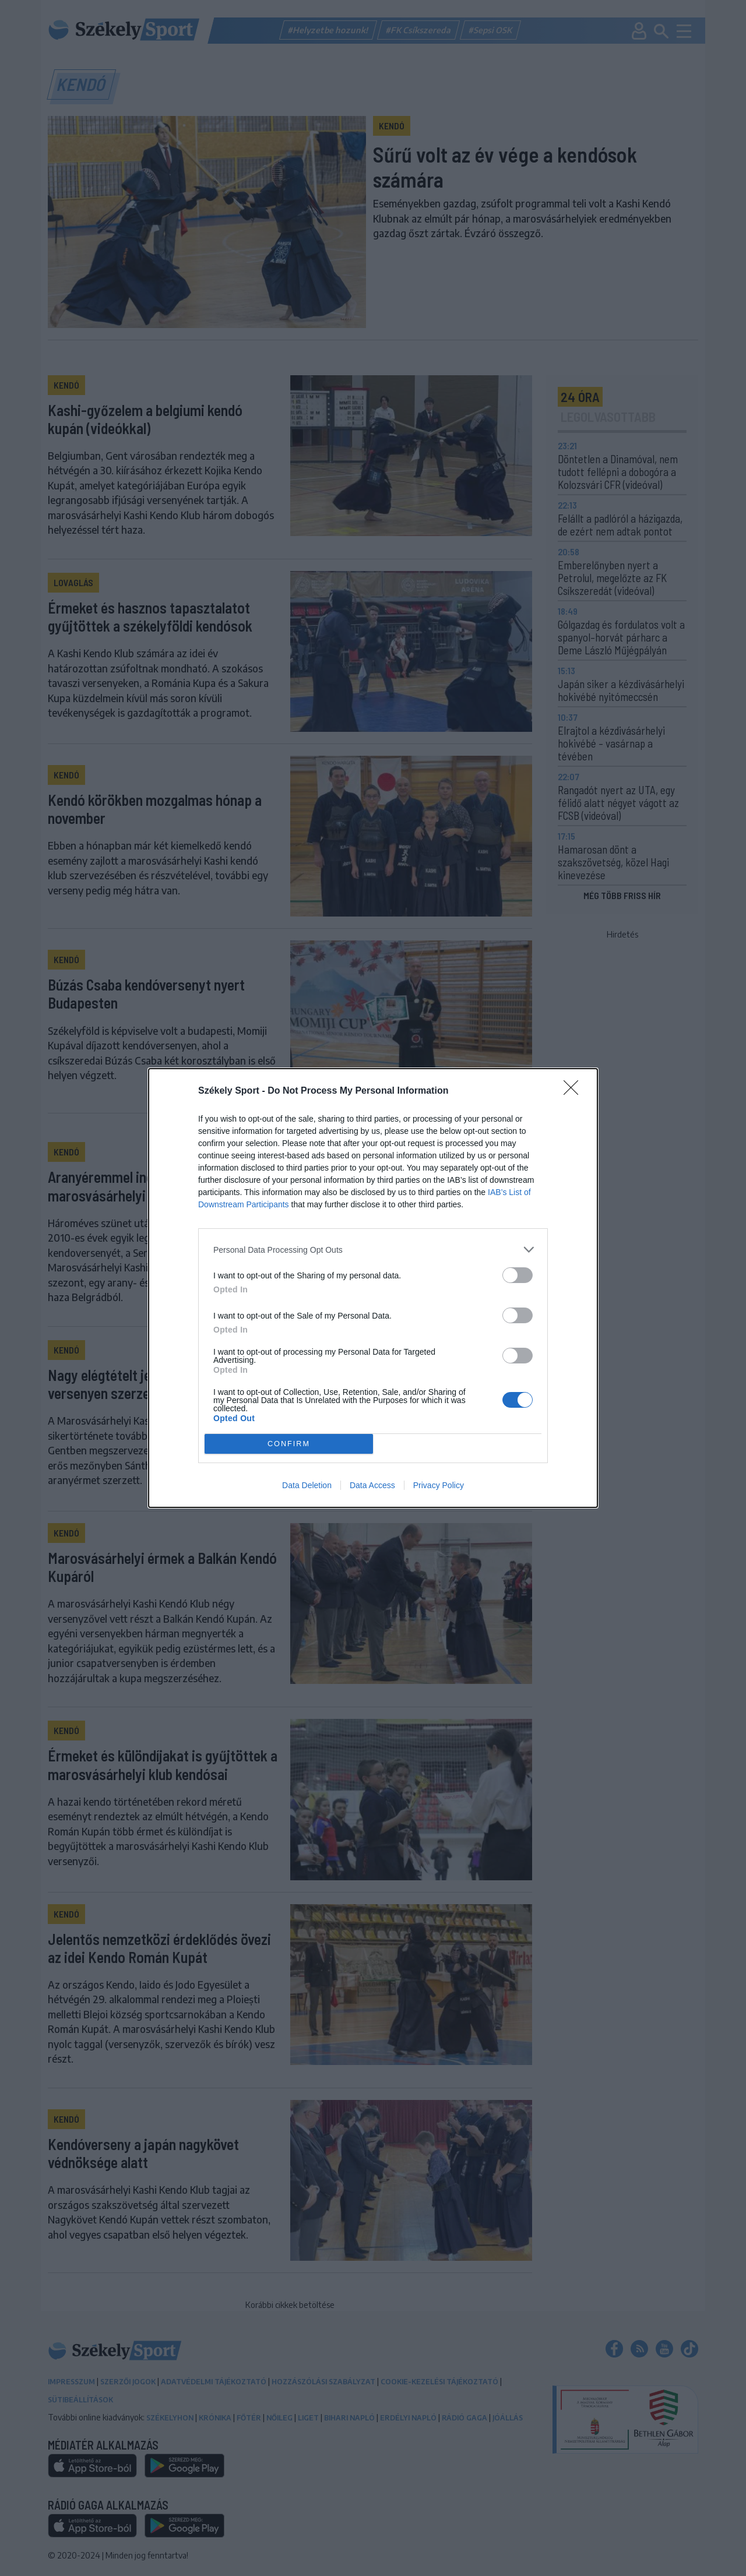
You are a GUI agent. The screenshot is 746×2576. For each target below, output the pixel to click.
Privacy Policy (438, 1485)
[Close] (575, 1091)
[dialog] (373, 1288)
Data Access (372, 1485)
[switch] (517, 1275)
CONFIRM (289, 1444)
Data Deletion (307, 1485)
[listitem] (373, 1249)
